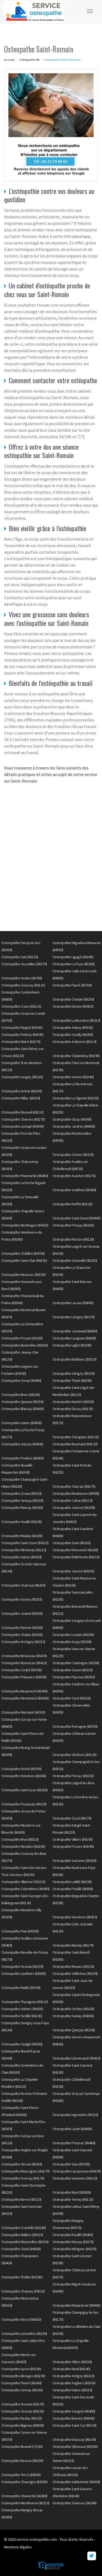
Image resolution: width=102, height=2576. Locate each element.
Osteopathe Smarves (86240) (74, 2503)
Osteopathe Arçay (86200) (71, 1641)
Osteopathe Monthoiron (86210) (25, 2503)
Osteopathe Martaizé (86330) (23, 1712)
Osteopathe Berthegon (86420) (24, 1225)
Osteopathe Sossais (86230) (22, 2411)
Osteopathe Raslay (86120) (21, 2418)
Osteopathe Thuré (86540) (72, 1380)
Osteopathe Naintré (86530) (73, 1401)
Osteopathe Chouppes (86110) (75, 1436)
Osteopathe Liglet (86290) (71, 1345)
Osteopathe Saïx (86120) (19, 956)
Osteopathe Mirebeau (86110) (23, 1549)
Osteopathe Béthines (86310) (74, 1359)
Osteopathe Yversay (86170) (22, 2178)
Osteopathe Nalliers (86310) (22, 2234)
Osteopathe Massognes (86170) (25, 2171)
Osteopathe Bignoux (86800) (22, 2425)
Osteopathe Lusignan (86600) (74, 1338)
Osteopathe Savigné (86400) (73, 2411)
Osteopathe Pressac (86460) (73, 2142)
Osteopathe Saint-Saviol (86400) (76, 1218)
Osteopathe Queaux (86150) (22, 1401)
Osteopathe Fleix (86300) (20, 1931)
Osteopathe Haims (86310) (72, 2390)
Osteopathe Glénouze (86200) (75, 2446)
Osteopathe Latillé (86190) (72, 1881)
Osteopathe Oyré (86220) (71, 1698)
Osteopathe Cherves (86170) (23, 1119)
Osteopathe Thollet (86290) (21, 2277)
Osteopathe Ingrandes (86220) (75, 2114)
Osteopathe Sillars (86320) (72, 2361)
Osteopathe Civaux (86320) (21, 1493)
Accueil (9, 60)
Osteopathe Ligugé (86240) (72, 956)
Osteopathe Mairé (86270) (20, 1041)
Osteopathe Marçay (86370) (73, 2241)
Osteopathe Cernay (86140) (22, 2390)
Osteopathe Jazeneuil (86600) (74, 1331)
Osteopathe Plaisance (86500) (23, 1677)
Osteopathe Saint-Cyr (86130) (74, 2425)
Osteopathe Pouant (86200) (22, 1338)
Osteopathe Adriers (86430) (22, 2008)
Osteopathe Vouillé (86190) (21, 1521)
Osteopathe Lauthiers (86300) (23, 1973)
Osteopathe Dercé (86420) (21, 2319)
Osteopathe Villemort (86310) (23, 1881)
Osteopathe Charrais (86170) (73, 1486)
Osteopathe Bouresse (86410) (24, 1662)
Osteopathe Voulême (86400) (74, 1189)
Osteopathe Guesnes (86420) (74, 1860)
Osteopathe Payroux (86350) (73, 1677)
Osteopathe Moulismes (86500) (75, 1493)
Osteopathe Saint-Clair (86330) (24, 1260)
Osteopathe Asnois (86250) (21, 1599)
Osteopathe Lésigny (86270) (73, 1316)
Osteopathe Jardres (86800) (73, 1126)
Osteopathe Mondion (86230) (23, 1846)
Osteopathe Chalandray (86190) (76, 1055)
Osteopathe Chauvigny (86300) (24, 2481)
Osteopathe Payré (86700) (72, 985)
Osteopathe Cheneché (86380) (24, 2495)
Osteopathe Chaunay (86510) (23, 2291)
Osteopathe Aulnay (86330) (72, 1027)
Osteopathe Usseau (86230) (22, 1966)
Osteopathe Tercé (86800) (21, 2474)
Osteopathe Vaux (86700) (71, 2164)
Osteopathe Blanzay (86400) (22, 1408)
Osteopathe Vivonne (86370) (22, 2404)
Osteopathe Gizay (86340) (71, 1119)
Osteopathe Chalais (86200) (21, 1634)
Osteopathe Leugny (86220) (22, 1076)
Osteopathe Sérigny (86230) (73, 1373)
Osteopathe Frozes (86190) (73, 1846)
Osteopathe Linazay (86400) (22, 1444)
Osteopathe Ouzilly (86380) (72, 1034)
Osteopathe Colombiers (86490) (25, 1888)
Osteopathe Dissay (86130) (72, 1408)
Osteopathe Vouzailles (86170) (24, 963)
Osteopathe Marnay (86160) (22, 1507)
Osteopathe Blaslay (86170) (73, 1945)
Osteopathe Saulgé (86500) (21, 2044)
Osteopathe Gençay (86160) (22, 1500)
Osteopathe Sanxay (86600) (73, 2015)
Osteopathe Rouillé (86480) (72, 2234)
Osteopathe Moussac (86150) (23, 1274)
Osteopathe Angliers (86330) (73, 2382)
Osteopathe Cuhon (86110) (72, 1500)
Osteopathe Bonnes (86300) (73, 2418)
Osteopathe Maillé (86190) (21, 1987)
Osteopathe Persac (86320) (73, 1775)
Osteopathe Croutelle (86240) (23, 2227)
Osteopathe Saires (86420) (21, 1557)
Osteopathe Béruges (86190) (23, 2375)
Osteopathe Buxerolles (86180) (24, 1345)
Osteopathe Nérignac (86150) (74, 2248)
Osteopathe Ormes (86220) (73, 1154)
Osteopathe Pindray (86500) (22, 1034)
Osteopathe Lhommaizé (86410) (76, 2058)
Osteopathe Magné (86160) (21, 1027)
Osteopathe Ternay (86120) (72, 2199)
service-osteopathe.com (36, 2539)
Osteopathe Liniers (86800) (21, 1422)
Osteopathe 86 (29, 60)
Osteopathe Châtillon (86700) (23, 1253)
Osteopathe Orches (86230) (73, 2008)
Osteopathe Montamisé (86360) (25, 1698)
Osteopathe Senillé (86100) (21, 2015)
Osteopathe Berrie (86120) (21, 2199)
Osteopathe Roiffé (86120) (72, 1204)
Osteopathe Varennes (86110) (74, 2178)
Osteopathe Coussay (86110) (23, 985)
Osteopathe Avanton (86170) (73, 1175)
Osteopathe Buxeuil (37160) (21, 2446)
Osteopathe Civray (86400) (21, 1380)
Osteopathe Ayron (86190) (21, 2368)
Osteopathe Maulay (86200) (21, 1535)
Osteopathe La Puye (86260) (73, 963)
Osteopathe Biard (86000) (71, 2192)
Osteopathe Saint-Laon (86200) (24, 1789)
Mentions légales (18, 2547)
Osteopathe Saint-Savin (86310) (24, 1542)
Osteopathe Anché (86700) (21, 1768)
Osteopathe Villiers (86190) (72, 1839)
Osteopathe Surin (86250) (71, 1542)
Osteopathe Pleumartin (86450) (24, 1175)
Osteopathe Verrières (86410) (74, 1917)
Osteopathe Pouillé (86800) (72, 1888)
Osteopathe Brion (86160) (20, 1394)
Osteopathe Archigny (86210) (23, 1641)
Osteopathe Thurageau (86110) (24, 2001)
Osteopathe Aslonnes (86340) (23, 1775)
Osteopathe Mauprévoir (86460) (76, 2305)
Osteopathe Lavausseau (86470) (76, 2171)
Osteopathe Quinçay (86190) (73, 2030)
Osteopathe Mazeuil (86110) (22, 1112)
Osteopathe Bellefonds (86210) (76, 1557)
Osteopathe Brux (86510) (20, 1839)
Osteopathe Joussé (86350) (73, 1571)
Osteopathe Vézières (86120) (74, 1754)
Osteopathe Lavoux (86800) (73, 1302)
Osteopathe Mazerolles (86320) (25, 2241)
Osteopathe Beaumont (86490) (24, 1691)
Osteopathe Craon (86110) (21, 1006)
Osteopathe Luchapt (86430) (22, 1126)
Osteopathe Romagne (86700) (75, 1726)
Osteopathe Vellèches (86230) (75, 1973)
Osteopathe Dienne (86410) (73, 1006)
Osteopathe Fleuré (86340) (21, 2382)
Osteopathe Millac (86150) (20, 1098)
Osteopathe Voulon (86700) (21, 978)
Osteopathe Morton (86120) (73, 1239)
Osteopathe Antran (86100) (21, 1091)
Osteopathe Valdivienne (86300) (76, 2481)
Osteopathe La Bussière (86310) (76, 1020)
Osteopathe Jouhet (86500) (22, 1613)
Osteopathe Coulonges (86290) (75, 1662)
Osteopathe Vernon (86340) (73, 1076)
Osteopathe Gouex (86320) (72, 1669)
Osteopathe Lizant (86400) (72, 2128)
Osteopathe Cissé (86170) (71, 1818)
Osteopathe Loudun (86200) (73, 1634)
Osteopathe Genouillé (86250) (74, 1260)
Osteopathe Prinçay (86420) (73, 1225)
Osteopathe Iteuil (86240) (71, 2368)
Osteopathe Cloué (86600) (21, 2248)
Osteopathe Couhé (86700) (21, 1669)
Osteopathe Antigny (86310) (73, 2375)
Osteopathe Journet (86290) (73, 1507)
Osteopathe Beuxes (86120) (73, 1966)
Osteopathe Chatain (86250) (73, 999)
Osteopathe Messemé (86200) (75, 1549)
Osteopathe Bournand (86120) (75, 1444)
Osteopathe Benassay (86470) (24, 1655)
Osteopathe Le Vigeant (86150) (75, 1098)
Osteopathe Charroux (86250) (23, 1585)
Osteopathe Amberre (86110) (74, 1041)
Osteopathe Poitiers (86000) (22, 1458)
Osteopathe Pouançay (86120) (24, 1804)
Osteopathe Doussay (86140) (74, 2439)
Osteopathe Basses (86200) (22, 2460)
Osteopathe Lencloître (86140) (24, 2333)
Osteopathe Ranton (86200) (22, 1627)
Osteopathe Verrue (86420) (21, 2164)
